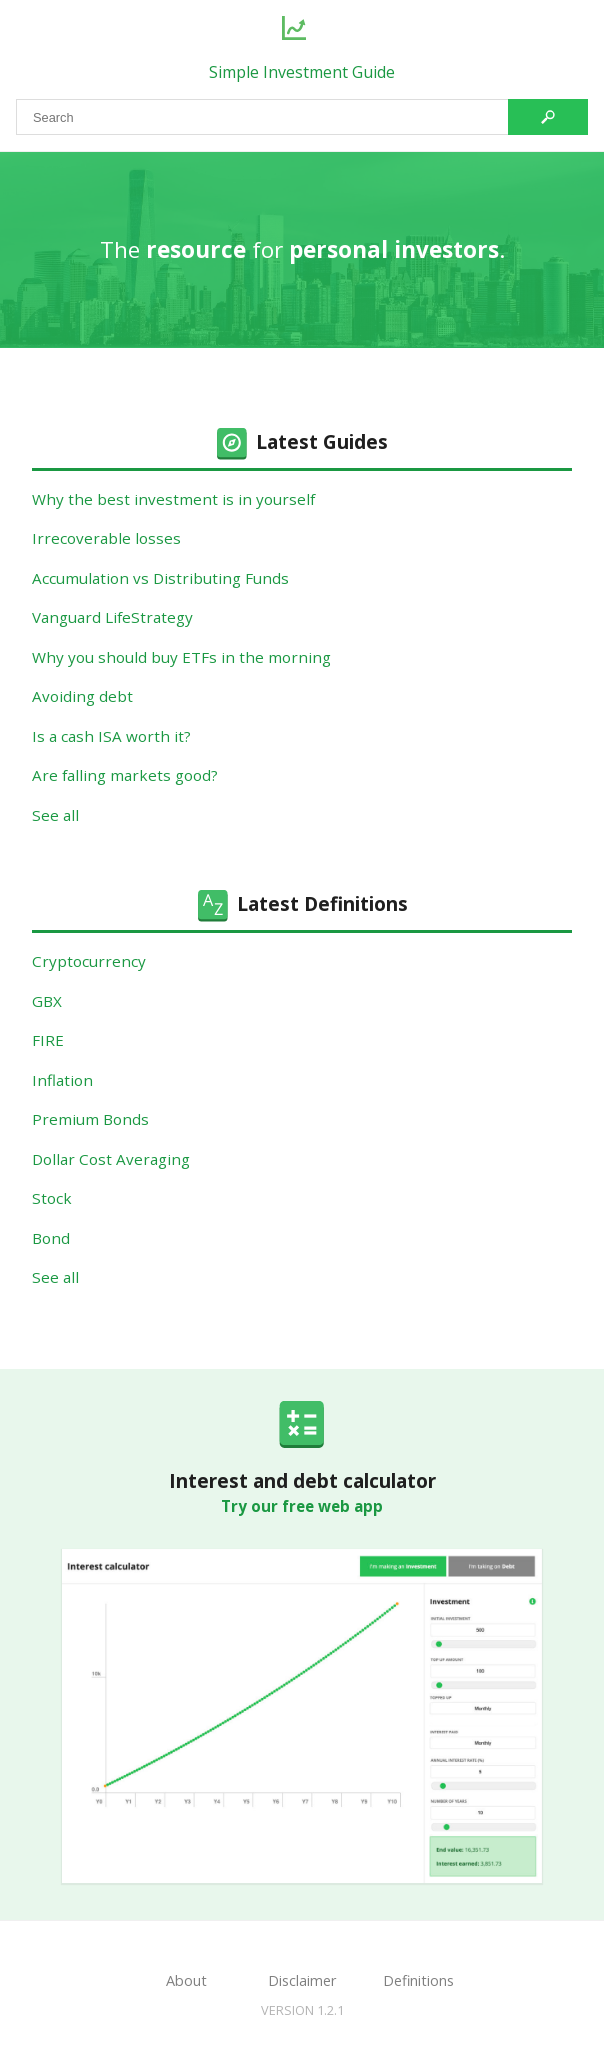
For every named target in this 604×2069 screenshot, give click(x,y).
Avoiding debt (82, 696)
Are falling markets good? (125, 775)
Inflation (62, 1080)
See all (55, 815)
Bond (51, 1238)
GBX (47, 1001)
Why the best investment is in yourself (173, 499)
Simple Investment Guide (302, 72)
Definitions (418, 1980)
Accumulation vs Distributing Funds (160, 578)
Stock (52, 1198)
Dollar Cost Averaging (111, 1159)
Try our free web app (302, 1506)
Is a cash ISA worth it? (111, 736)
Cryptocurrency (89, 961)
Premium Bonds (90, 1119)
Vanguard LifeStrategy (112, 617)
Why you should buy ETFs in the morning (181, 657)
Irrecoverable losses (106, 538)
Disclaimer (302, 1980)
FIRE (48, 1040)
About (186, 1980)
